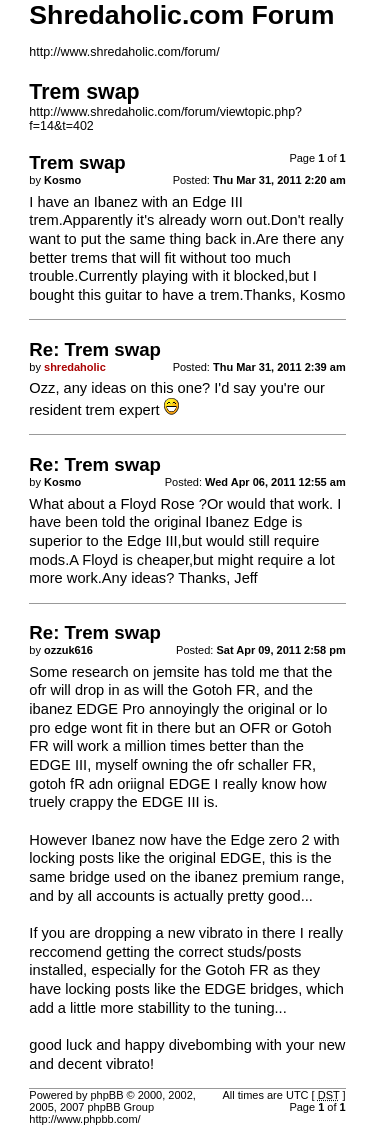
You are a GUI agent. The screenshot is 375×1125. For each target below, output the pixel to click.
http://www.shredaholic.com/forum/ (124, 52)
